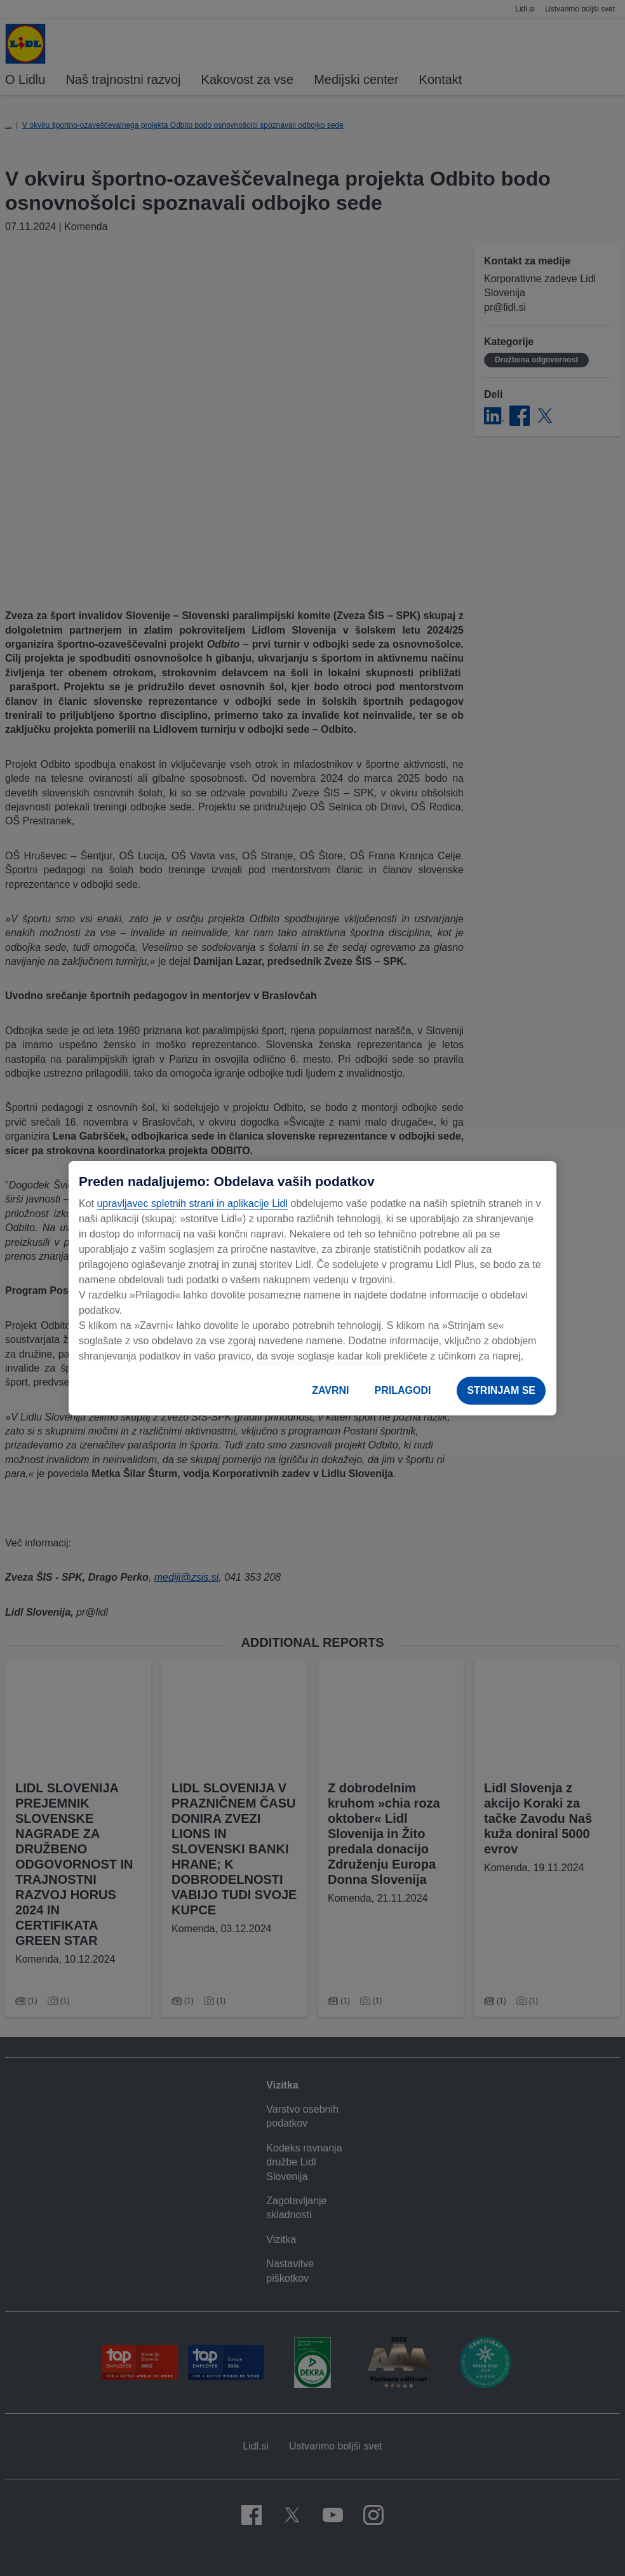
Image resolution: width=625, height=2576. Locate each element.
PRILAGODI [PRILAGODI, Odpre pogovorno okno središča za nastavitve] (403, 1390)
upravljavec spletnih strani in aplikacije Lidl (192, 1203)
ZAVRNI (330, 1390)
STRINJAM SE (501, 1390)
